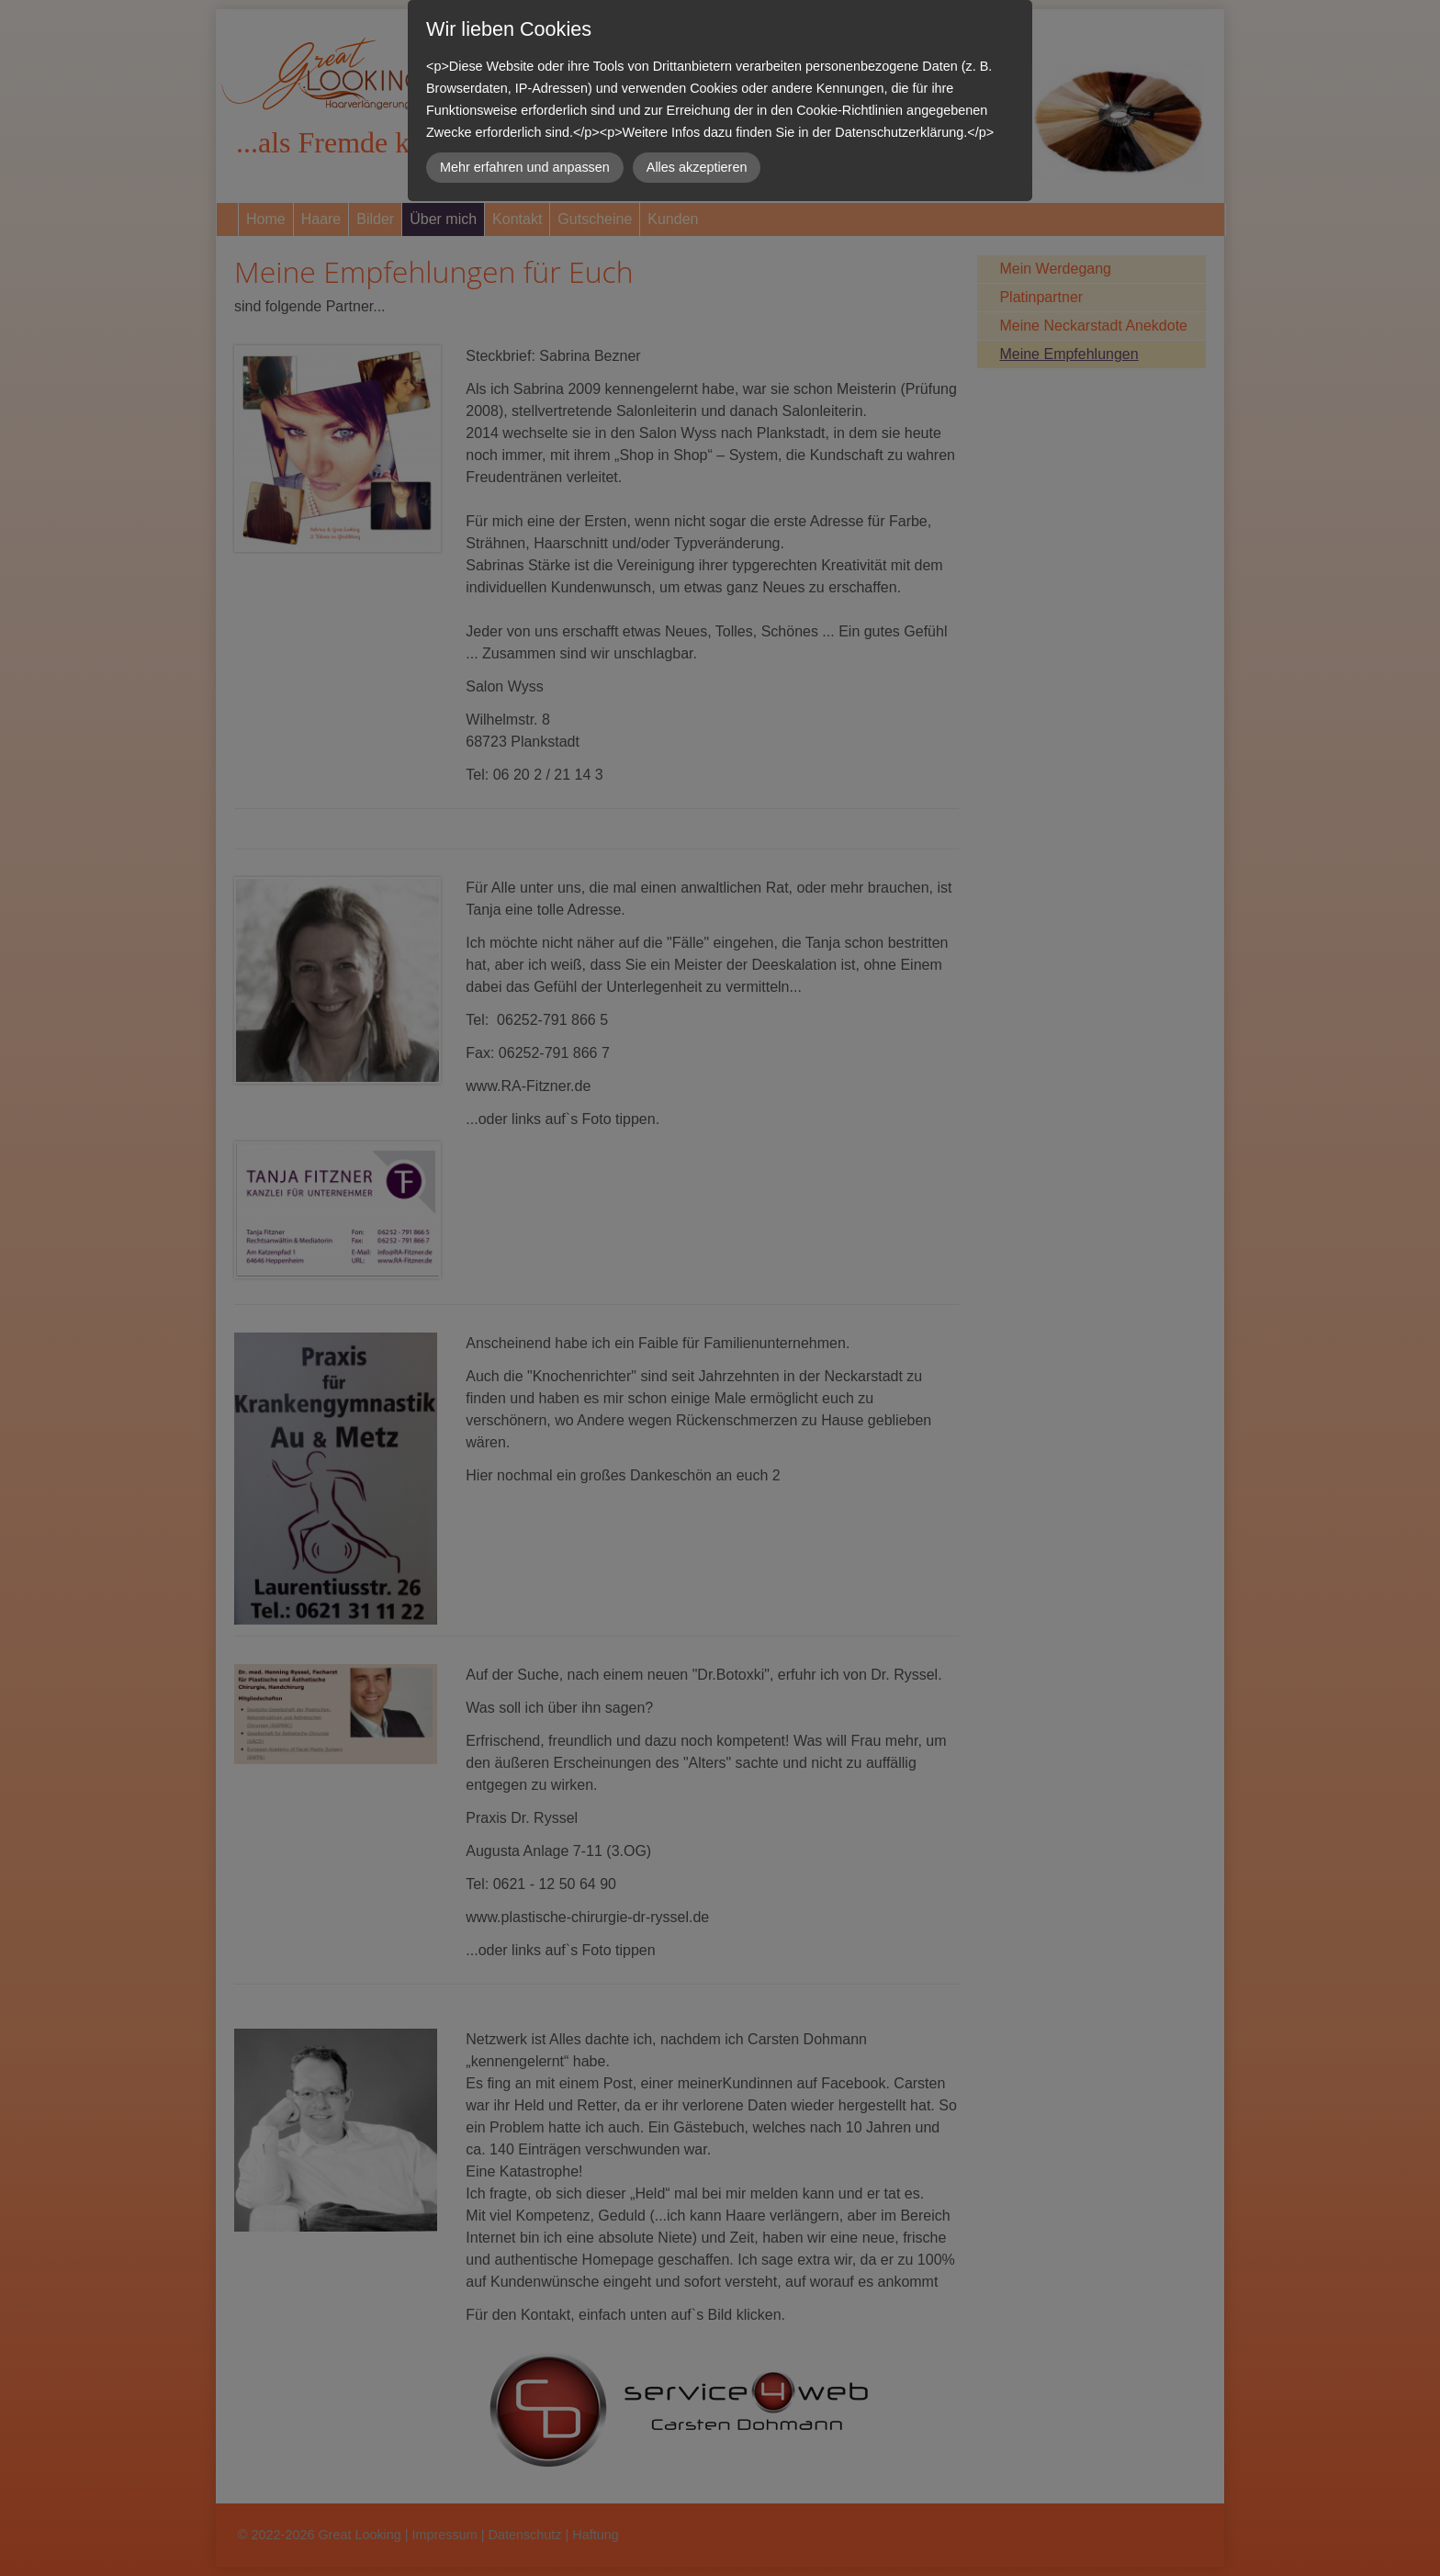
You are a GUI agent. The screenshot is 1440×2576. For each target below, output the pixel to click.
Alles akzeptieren (697, 167)
